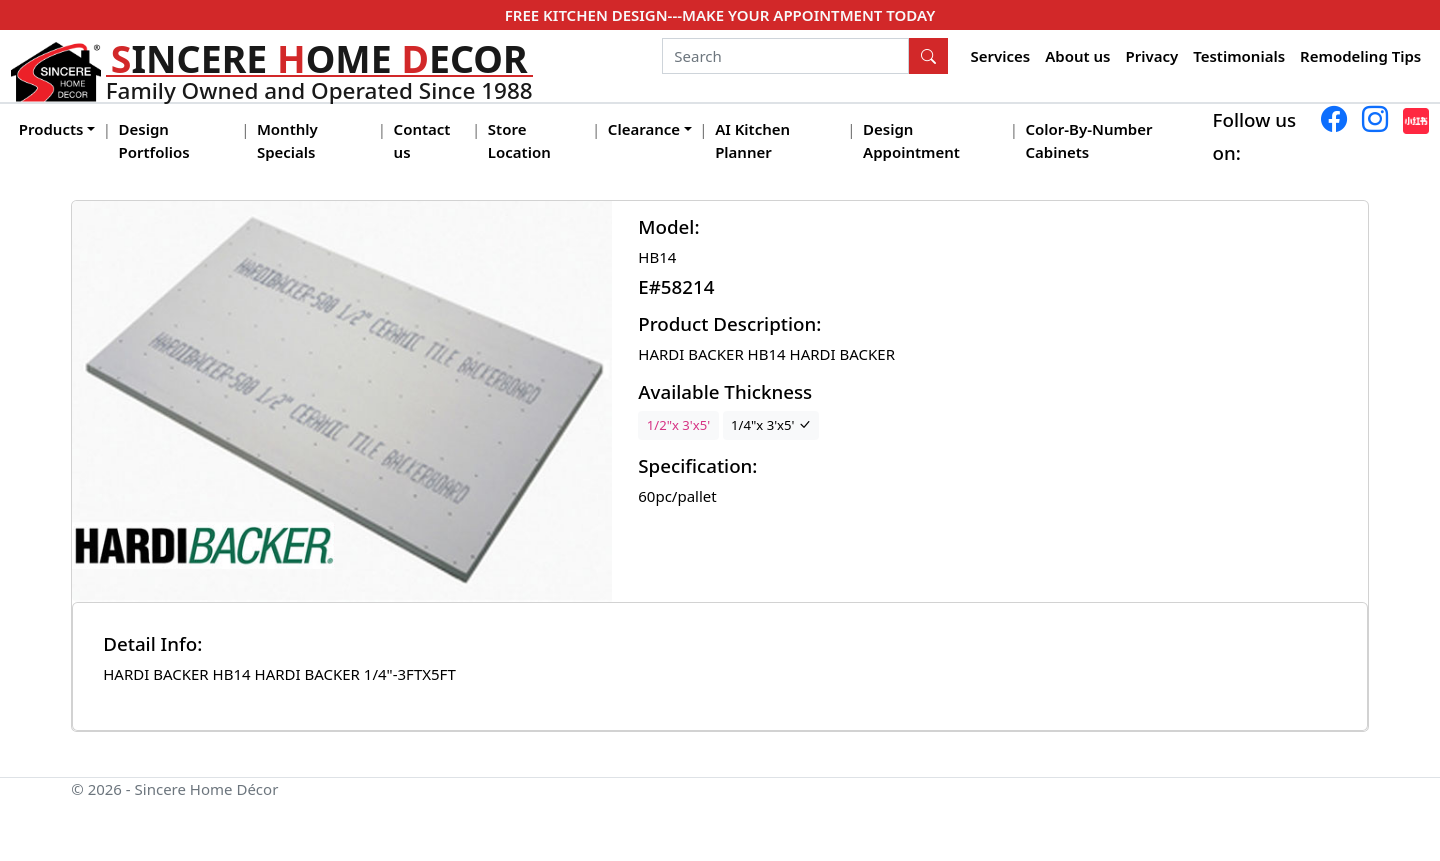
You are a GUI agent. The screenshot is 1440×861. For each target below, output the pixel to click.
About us (1077, 56)
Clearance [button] (644, 129)
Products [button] (51, 129)
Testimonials (1239, 56)
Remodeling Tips (1360, 56)
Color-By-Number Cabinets (1088, 140)
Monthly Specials (287, 140)
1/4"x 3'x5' (771, 425)
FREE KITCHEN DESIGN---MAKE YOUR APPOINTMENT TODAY (720, 15)
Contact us (422, 140)
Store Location (519, 140)
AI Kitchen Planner (752, 140)
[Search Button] (929, 56)
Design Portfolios (154, 140)
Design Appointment (911, 140)
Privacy (1151, 56)
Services (1001, 56)
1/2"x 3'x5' (678, 425)
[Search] (785, 56)
